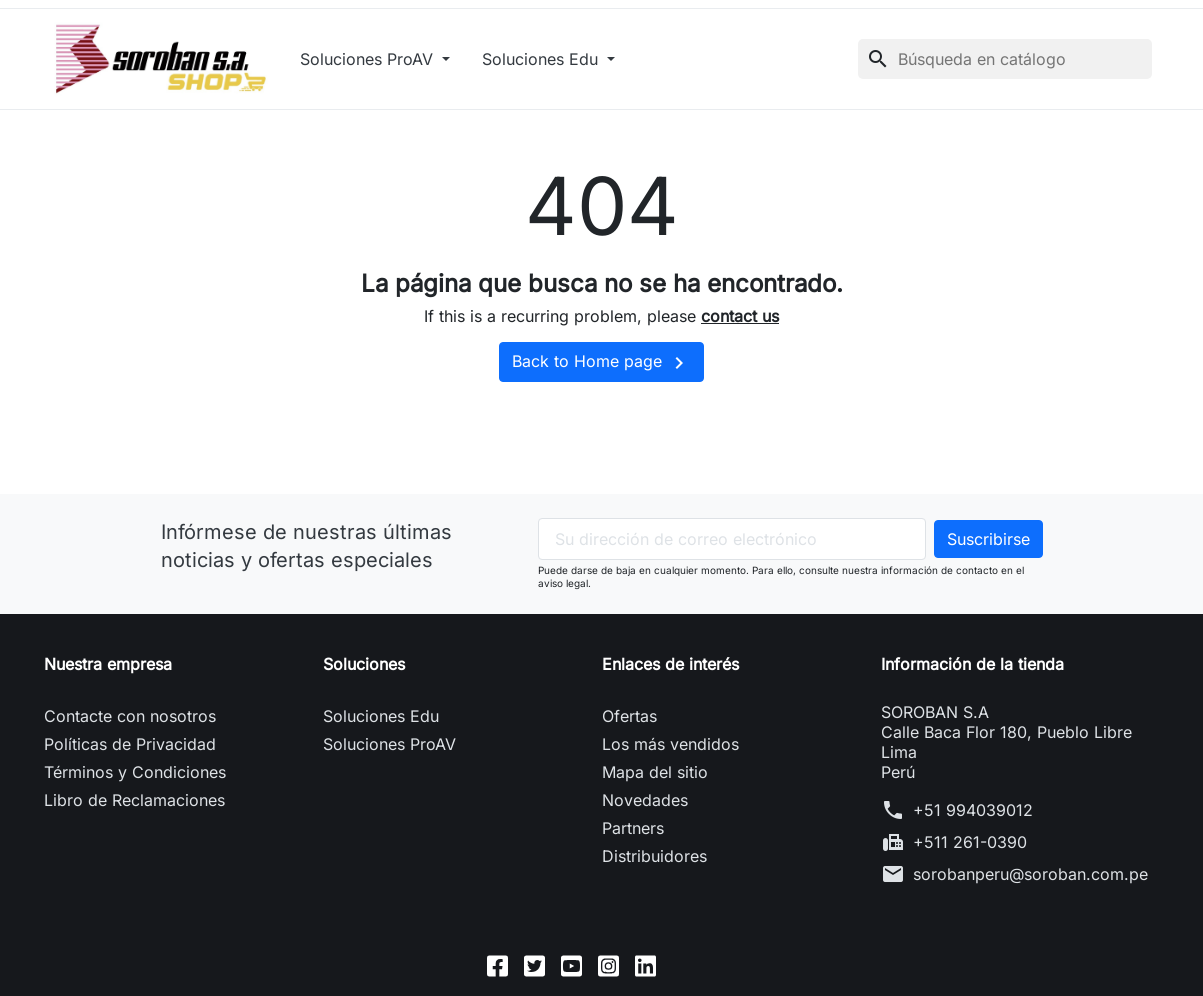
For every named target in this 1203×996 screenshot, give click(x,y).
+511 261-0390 (970, 842)
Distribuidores (654, 856)
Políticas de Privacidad (130, 744)
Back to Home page (601, 363)
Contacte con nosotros (130, 716)
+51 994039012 (973, 810)
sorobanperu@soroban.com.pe (1030, 874)
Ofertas (629, 716)
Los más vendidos (670, 744)
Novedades (645, 800)
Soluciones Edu (542, 59)
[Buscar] (1005, 59)
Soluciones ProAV (369, 59)
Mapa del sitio (655, 772)
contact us (740, 316)
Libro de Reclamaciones (134, 800)
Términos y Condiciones (135, 772)
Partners (633, 828)
